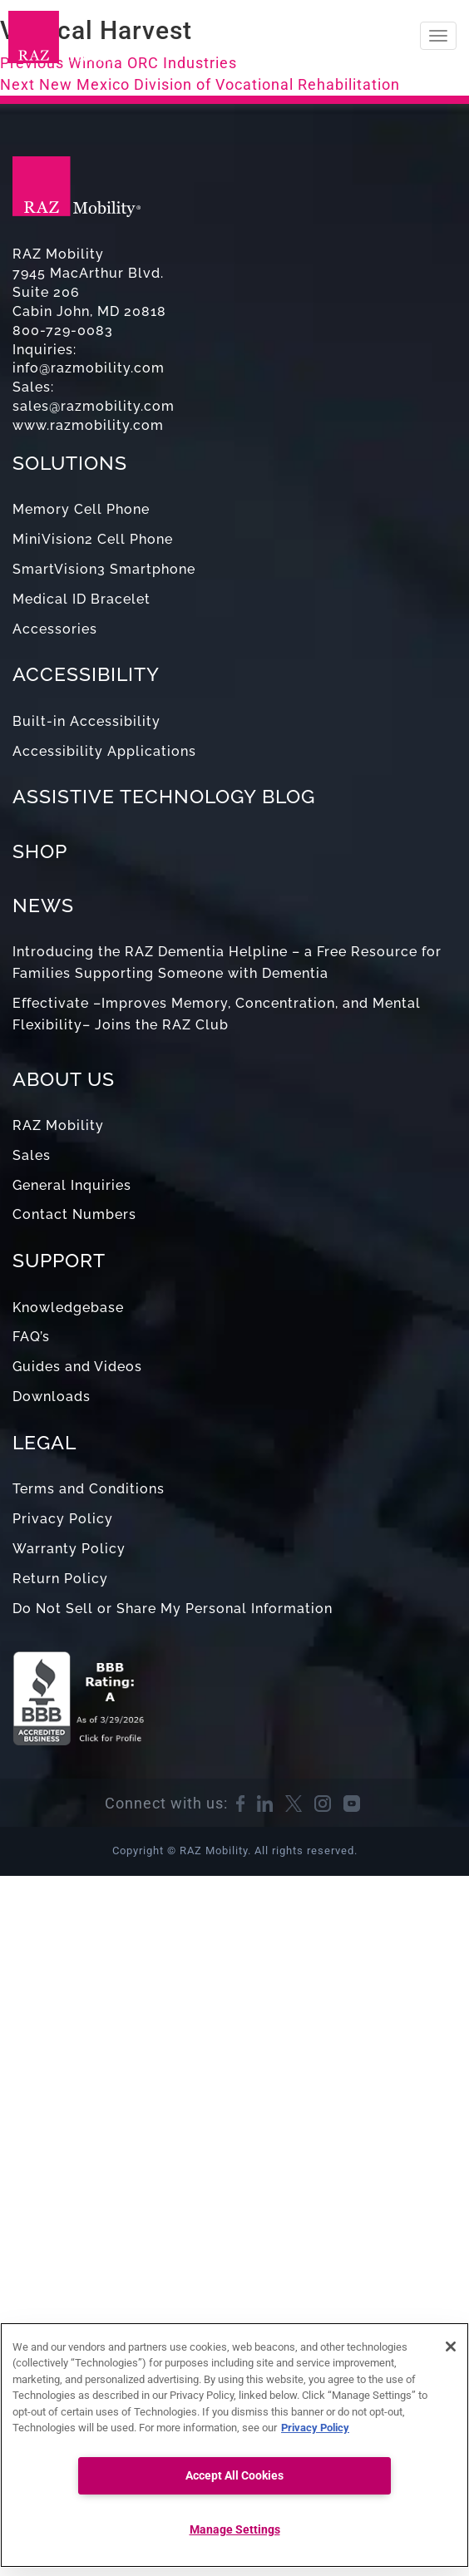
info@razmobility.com (88, 368)
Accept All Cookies (234, 2476)
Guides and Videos (77, 1366)
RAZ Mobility (58, 1125)
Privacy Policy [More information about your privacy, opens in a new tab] (315, 2427)
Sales (31, 1155)
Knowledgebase (68, 1307)
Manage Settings (235, 2530)
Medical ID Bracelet (81, 599)
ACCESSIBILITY (86, 674)
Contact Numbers (74, 1214)
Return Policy (60, 1579)
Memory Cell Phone (81, 509)
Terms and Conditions (88, 1489)
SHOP (39, 851)
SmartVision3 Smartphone (103, 569)
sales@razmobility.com (93, 406)
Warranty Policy (69, 1549)
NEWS (43, 905)
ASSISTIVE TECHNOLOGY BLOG (163, 796)
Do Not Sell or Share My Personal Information (172, 1608)
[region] (234, 2445)
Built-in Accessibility (86, 721)
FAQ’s (31, 1337)
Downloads (51, 1396)
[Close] (450, 2346)
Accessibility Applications (104, 751)
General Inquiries (71, 1185)
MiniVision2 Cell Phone (92, 539)
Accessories (54, 629)
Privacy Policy (62, 1519)
